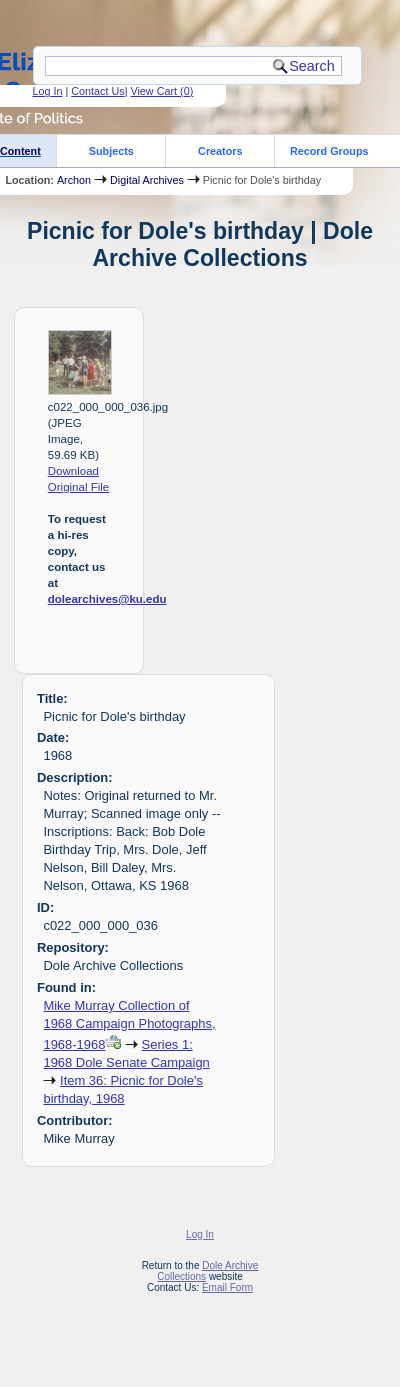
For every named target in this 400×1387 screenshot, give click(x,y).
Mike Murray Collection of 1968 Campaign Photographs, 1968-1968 (129, 1025)
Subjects (111, 151)
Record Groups (329, 151)
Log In (47, 91)
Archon (74, 180)
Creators (220, 151)
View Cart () (161, 91)
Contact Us (97, 91)
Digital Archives (147, 180)
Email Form (227, 1287)
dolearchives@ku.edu (107, 599)
